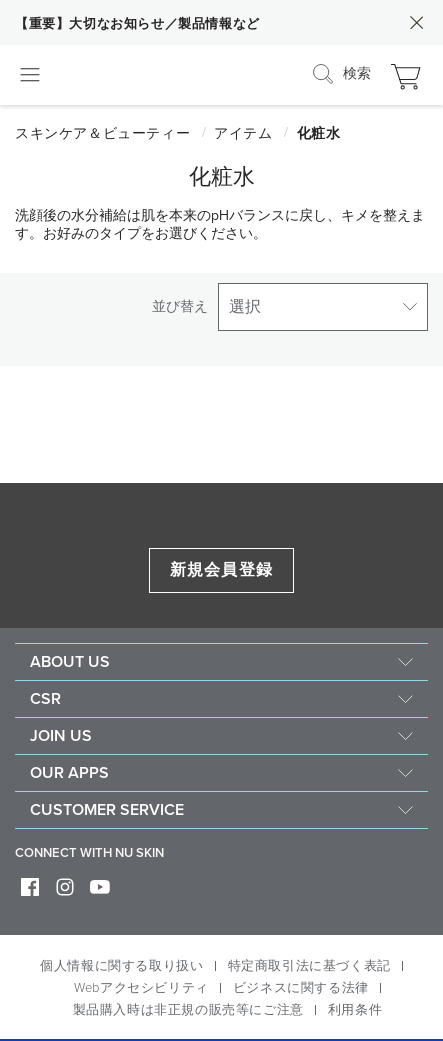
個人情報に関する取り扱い (121, 966)
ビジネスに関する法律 (301, 988)
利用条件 (355, 1010)
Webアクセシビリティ (141, 988)
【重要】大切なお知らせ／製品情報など (137, 24)
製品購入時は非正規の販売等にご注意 (188, 1010)
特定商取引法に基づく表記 (309, 966)
